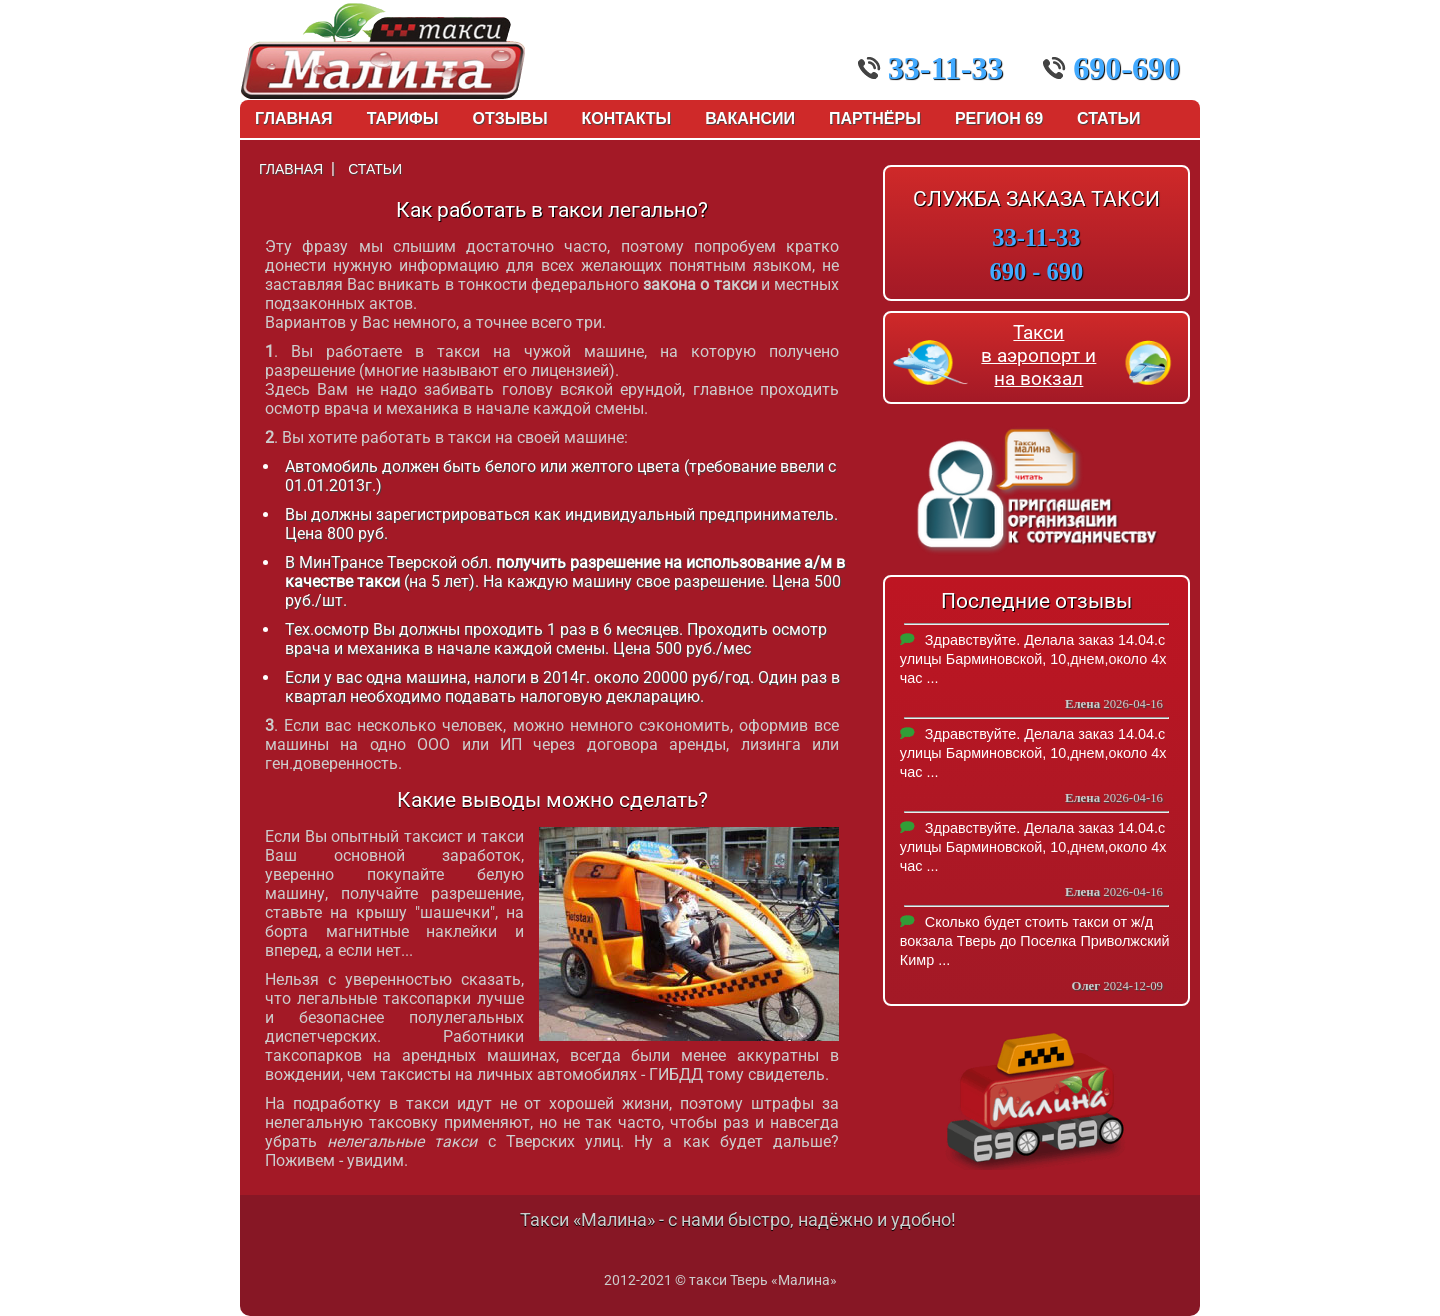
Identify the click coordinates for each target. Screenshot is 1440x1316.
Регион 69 (999, 118)
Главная (294, 118)
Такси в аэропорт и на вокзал (1038, 355)
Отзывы (509, 118)
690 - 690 (1037, 271)
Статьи (1108, 118)
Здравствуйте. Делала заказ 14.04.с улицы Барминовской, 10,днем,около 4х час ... (1033, 659)
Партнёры (875, 118)
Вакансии (750, 118)
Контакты (627, 118)
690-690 (1111, 68)
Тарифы (403, 118)
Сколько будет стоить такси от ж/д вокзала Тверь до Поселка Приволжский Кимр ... (1035, 941)
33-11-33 (931, 68)
